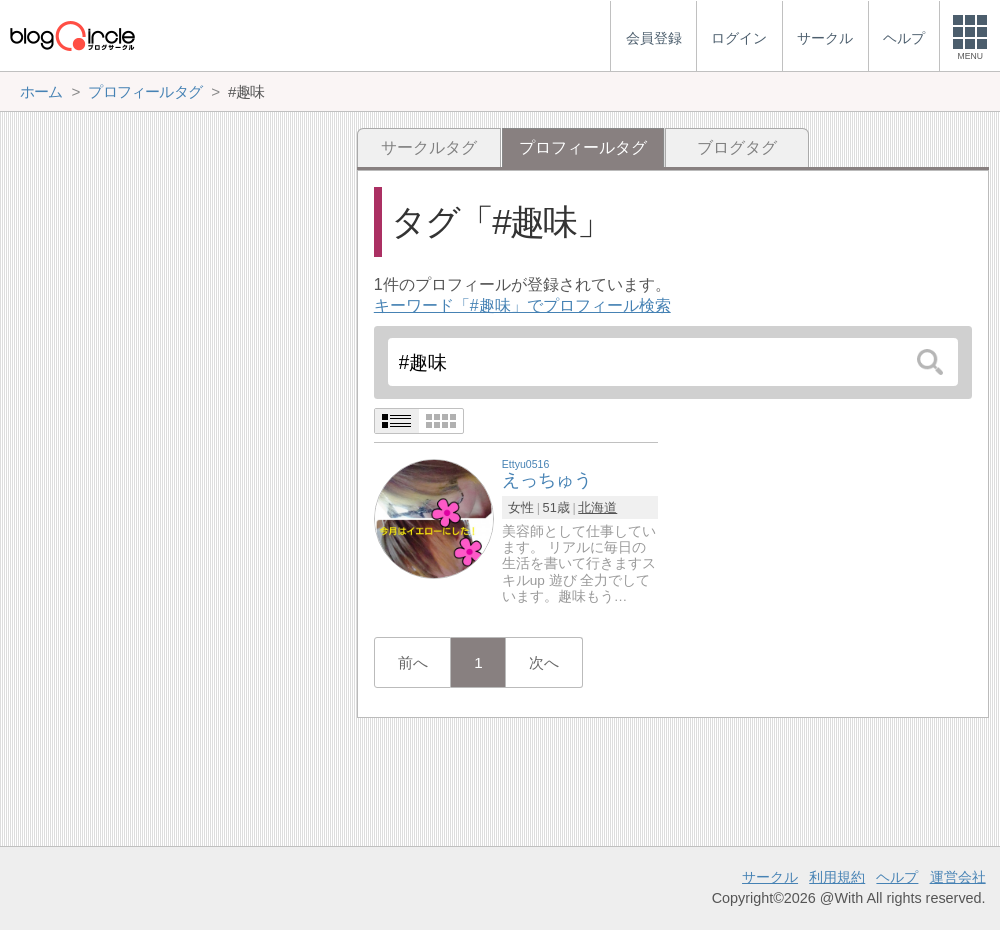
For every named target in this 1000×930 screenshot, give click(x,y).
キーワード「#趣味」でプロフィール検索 (522, 305)
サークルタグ (429, 147)
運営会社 (958, 877)
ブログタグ (737, 147)
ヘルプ (897, 877)
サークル (770, 877)
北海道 (597, 507)
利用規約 (837, 877)
